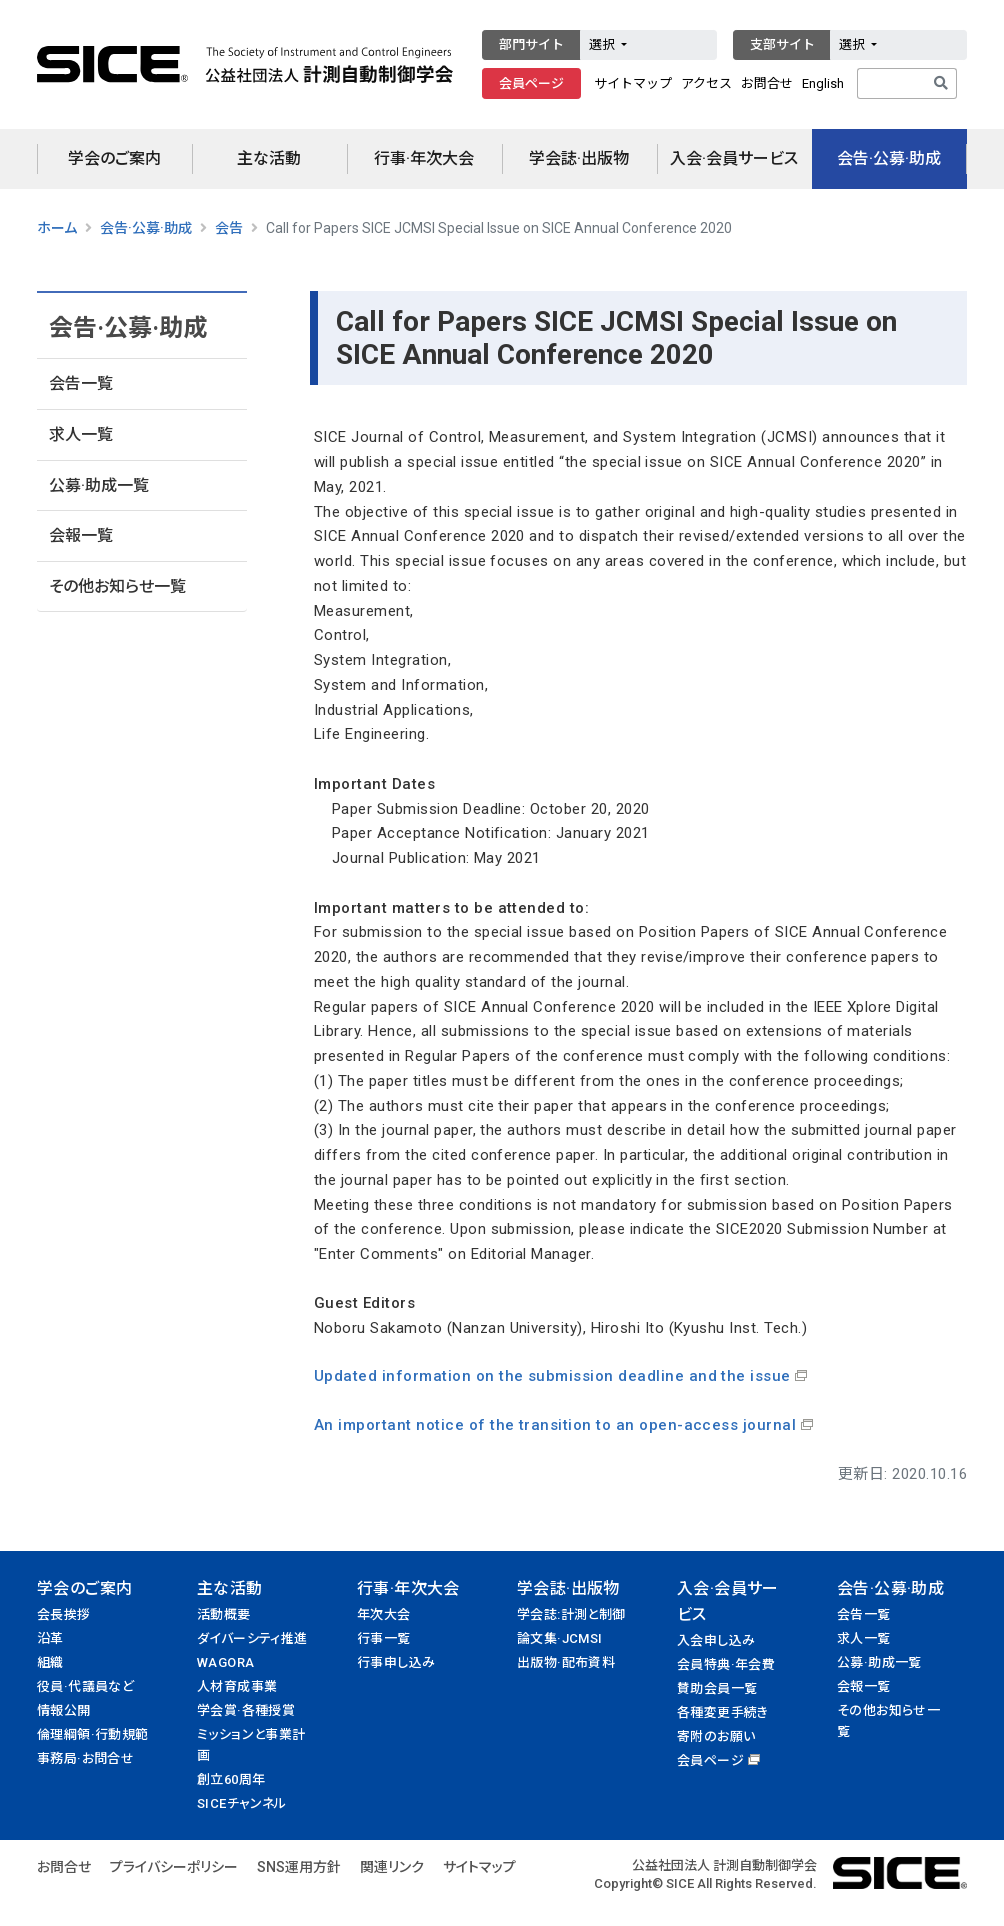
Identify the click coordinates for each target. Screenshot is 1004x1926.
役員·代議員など (85, 1686)
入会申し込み (716, 1640)
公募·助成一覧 (99, 485)
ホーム (57, 228)
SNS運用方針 (299, 1867)
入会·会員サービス (734, 158)
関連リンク (392, 1867)
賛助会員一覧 (717, 1688)
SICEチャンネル (242, 1803)
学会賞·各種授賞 (246, 1710)
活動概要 (224, 1614)
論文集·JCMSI (560, 1638)
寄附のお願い (716, 1736)
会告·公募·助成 (889, 158)
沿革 (50, 1638)
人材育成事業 (237, 1686)
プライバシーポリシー (174, 1867)
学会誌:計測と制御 (571, 1614)
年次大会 (384, 1614)
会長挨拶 (64, 1614)
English (823, 83)
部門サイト (531, 44)
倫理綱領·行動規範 (93, 1734)
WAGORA (225, 1662)
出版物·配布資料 (566, 1662)
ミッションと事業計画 (251, 1745)
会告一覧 (81, 383)
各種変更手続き (723, 1712)
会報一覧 (81, 535)
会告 (229, 228)
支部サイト (782, 44)
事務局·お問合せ (85, 1758)
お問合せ (767, 83)
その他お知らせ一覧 (117, 586)
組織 (50, 1662)
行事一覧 (384, 1638)
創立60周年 (231, 1779)
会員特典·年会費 (726, 1664)
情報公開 (64, 1710)
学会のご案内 (114, 158)
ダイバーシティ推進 (252, 1638)
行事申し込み (396, 1662)
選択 (603, 44)
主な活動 (269, 158)
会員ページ (531, 83)
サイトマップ (633, 83)
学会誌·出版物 (579, 158)
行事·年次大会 (424, 158)
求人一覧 (81, 434)
